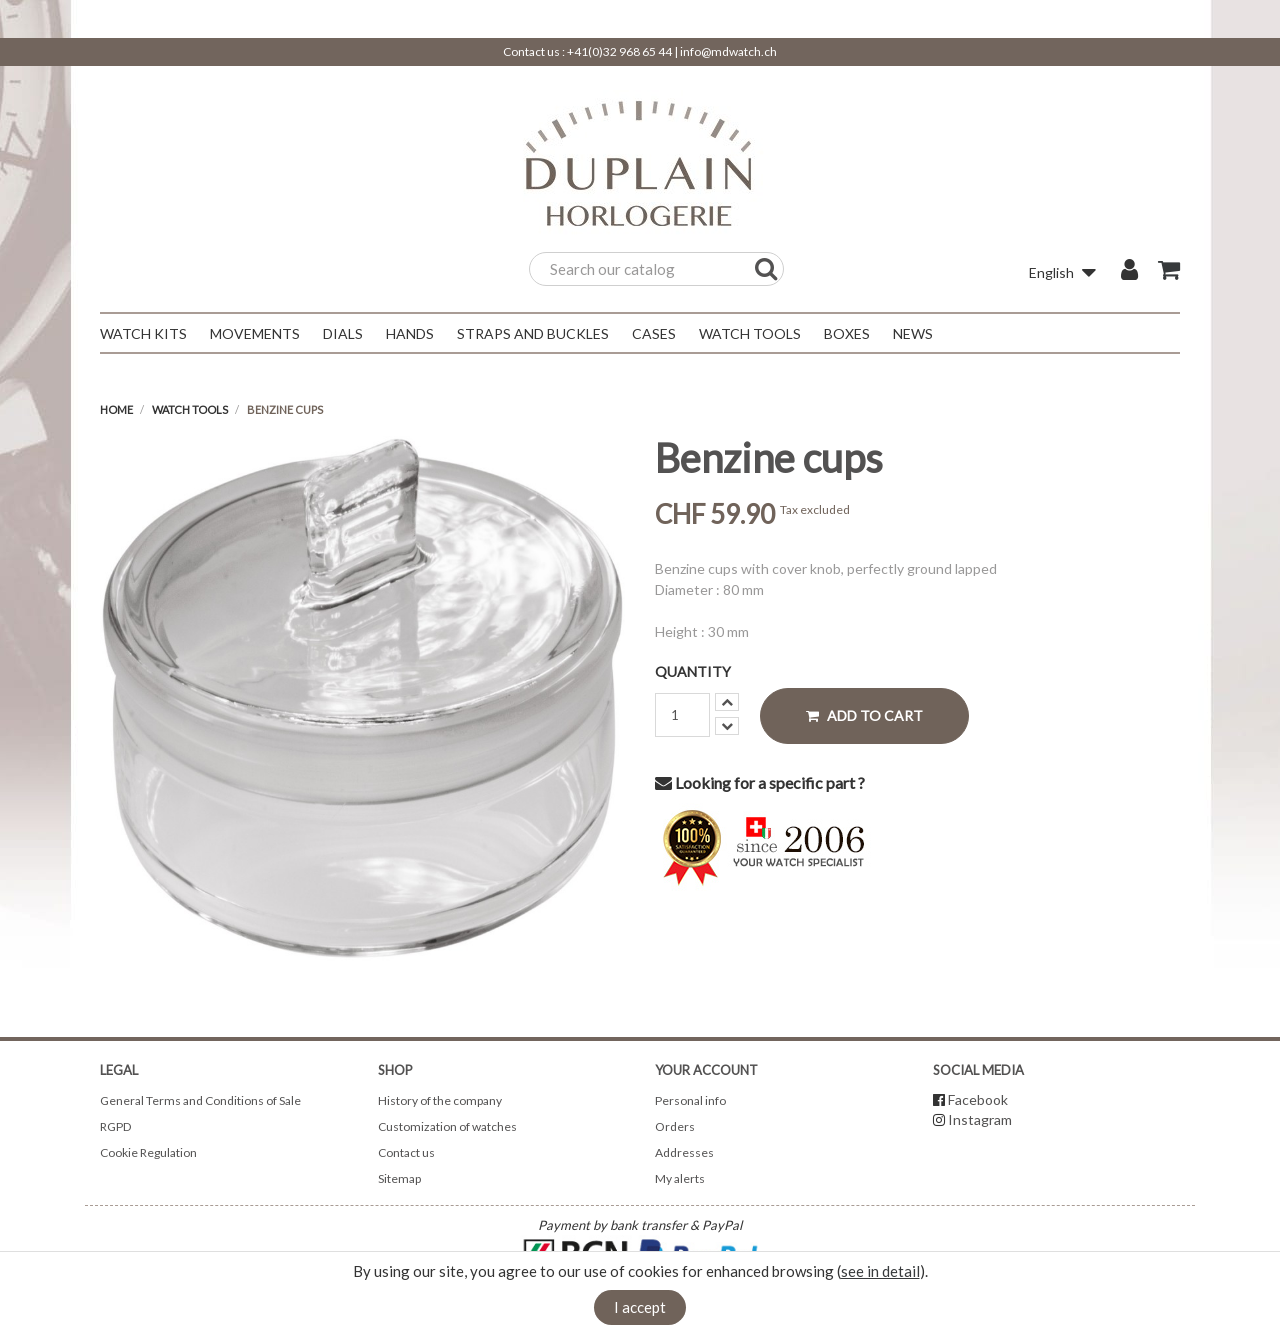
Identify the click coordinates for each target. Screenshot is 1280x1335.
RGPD (115, 1126)
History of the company (440, 1100)
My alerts (680, 1178)
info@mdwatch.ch (728, 51)
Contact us (406, 1152)
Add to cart (864, 715)
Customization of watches (447, 1126)
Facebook (978, 1099)
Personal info (690, 1100)
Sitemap (399, 1178)
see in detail (880, 1271)
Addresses (684, 1152)
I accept (640, 1307)
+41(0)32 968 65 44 (619, 51)
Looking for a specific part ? (760, 782)
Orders (675, 1126)
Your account (706, 1070)
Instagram (980, 1119)
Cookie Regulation (148, 1152)
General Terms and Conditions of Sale (200, 1100)
